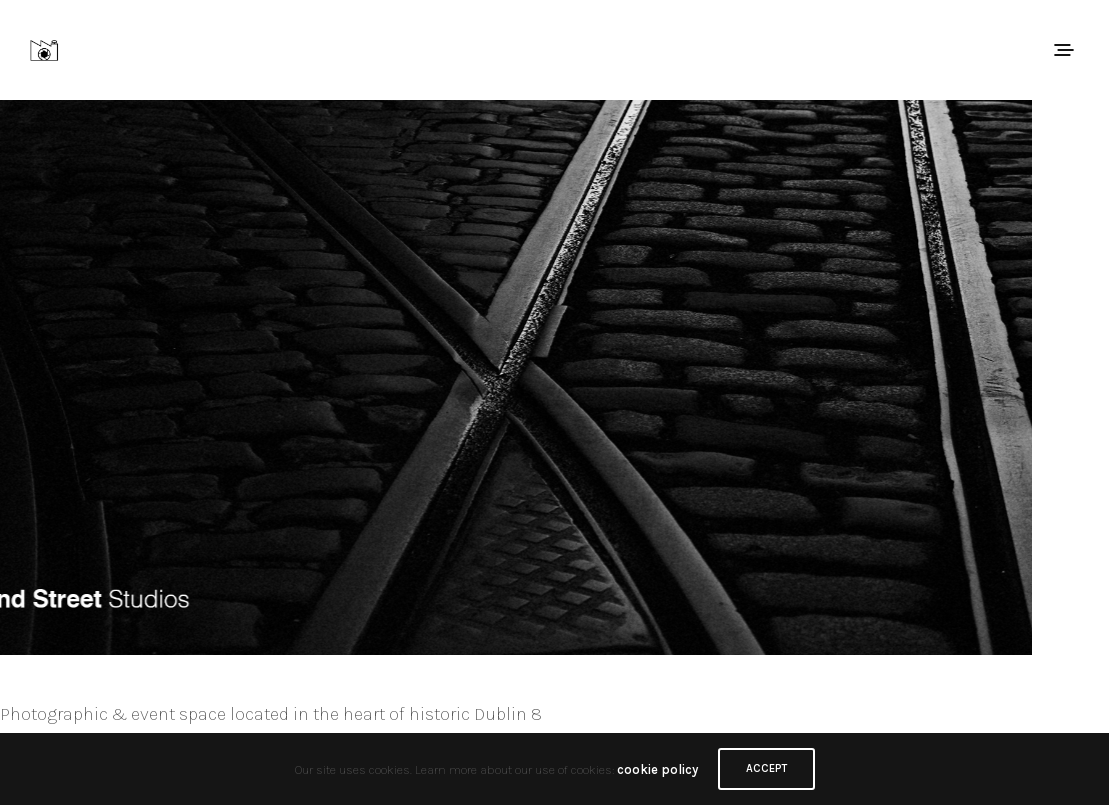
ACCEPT (766, 768)
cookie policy (657, 769)
